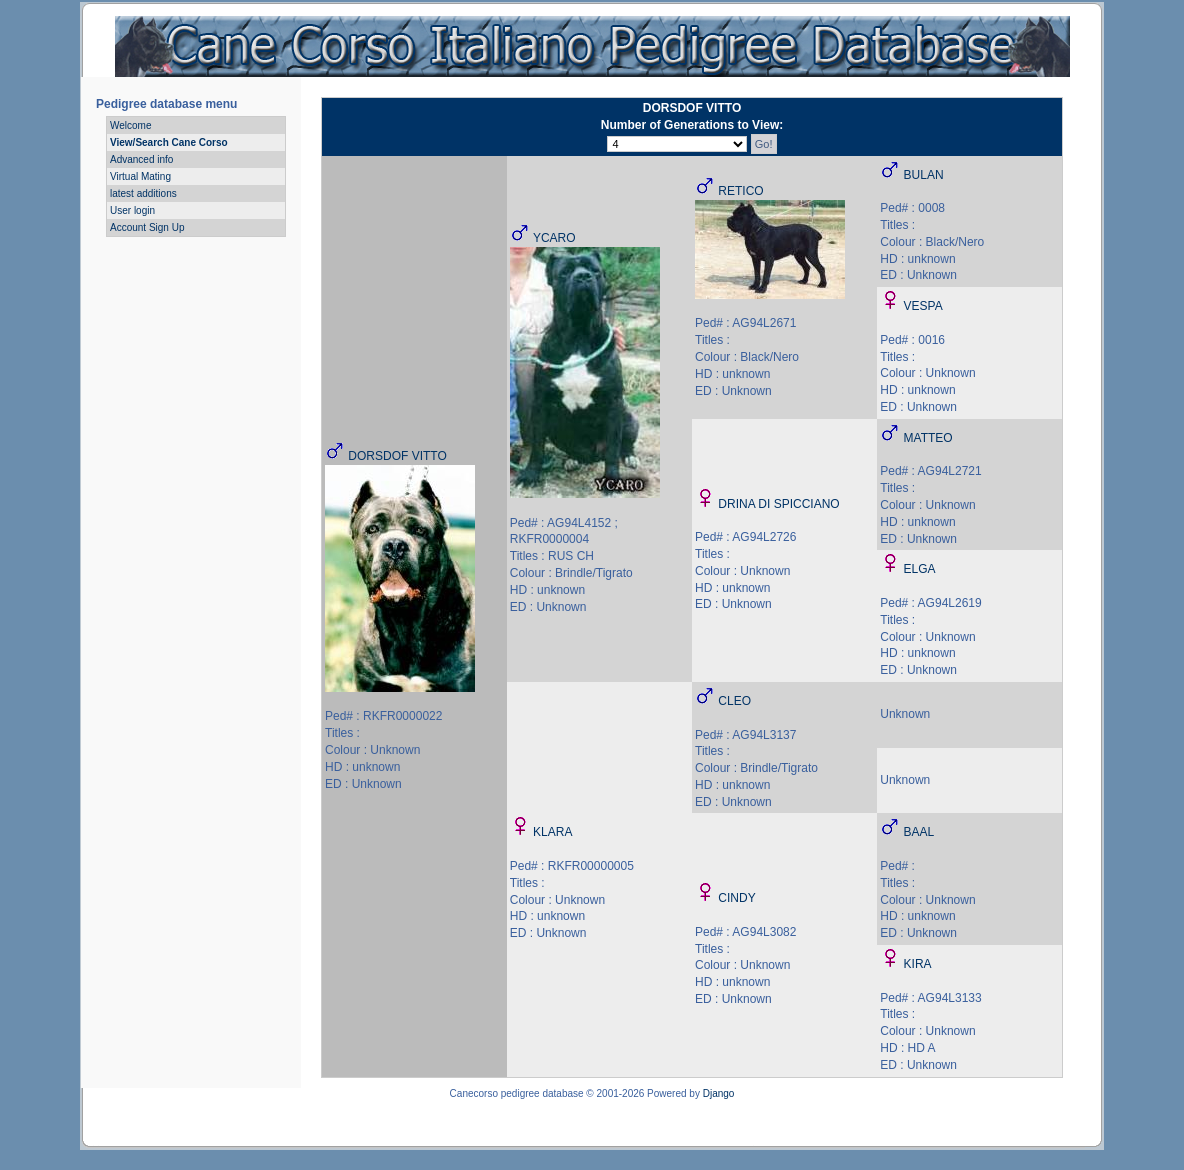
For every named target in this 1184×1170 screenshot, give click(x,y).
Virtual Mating (140, 176)
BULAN (924, 175)
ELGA (920, 569)
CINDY (736, 898)
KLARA (552, 832)
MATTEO (928, 438)
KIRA (918, 964)
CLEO (734, 701)
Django (719, 1093)
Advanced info (141, 159)
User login (132, 210)
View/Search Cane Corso (169, 142)
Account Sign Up (147, 227)
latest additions (143, 193)
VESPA (923, 306)
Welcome (131, 125)
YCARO (554, 238)
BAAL (919, 832)
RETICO (740, 191)
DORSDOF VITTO (397, 456)
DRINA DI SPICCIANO (778, 504)
